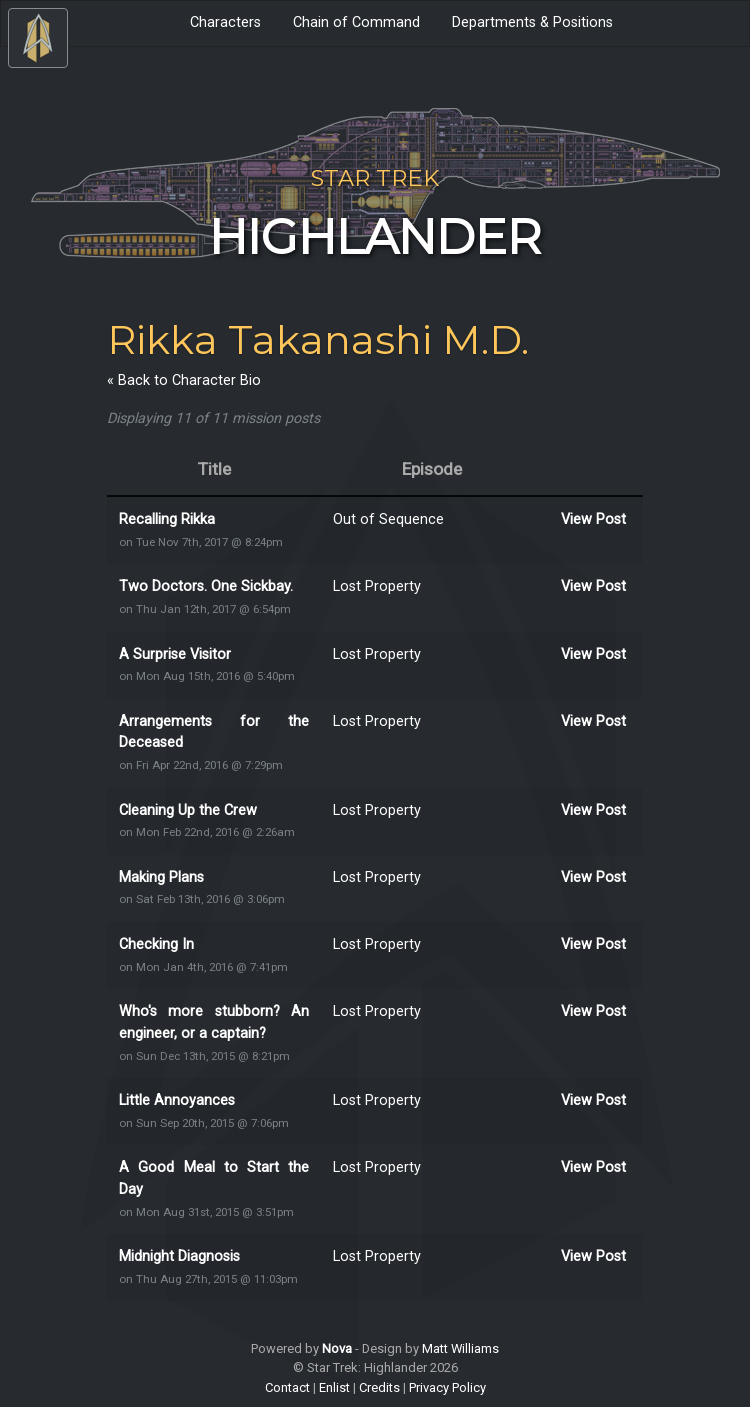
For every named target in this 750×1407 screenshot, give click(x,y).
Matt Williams (460, 1348)
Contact (287, 1387)
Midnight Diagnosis (179, 1256)
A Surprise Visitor (175, 654)
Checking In (156, 944)
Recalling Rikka (167, 519)
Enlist (334, 1387)
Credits (379, 1387)
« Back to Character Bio (184, 380)
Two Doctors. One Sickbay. (206, 586)
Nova (337, 1348)
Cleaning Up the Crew (188, 810)
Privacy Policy (447, 1387)
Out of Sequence (388, 519)
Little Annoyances (177, 1100)
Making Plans (161, 877)
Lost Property (377, 586)
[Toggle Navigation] (38, 38)
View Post (593, 519)
